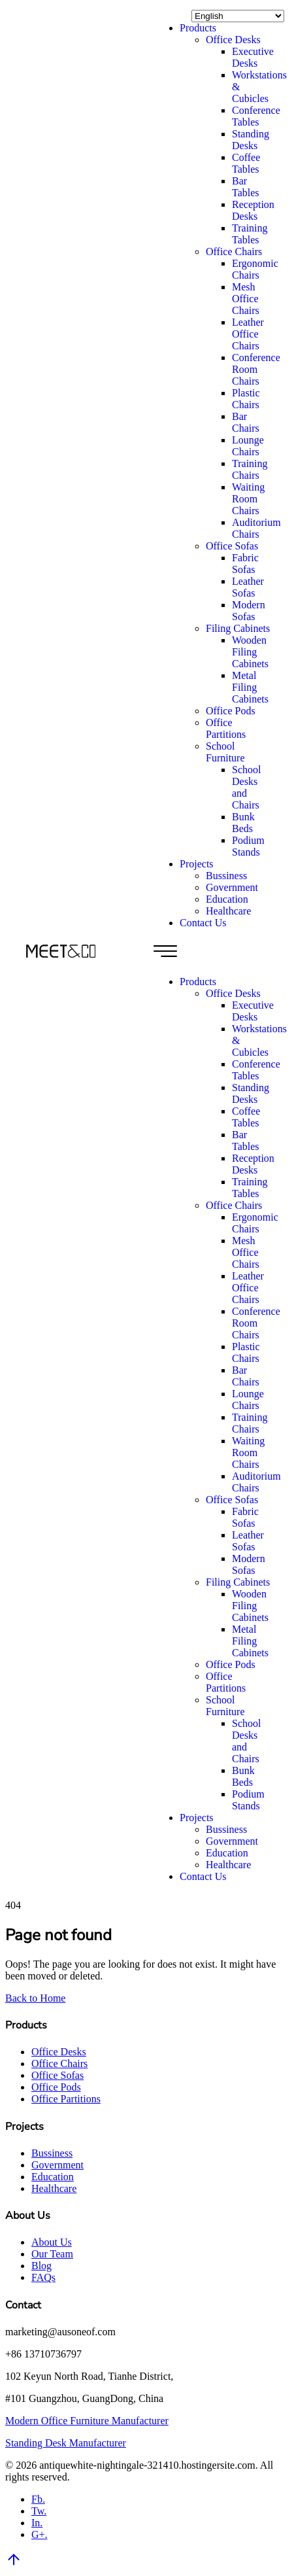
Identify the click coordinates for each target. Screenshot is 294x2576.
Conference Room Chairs (256, 369)
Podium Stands (248, 846)
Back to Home (35, 1998)
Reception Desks (253, 210)
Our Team (52, 2253)
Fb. (38, 2499)
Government (232, 887)
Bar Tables (245, 186)
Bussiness (226, 875)
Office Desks (233, 39)
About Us (51, 2242)
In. (36, 2522)
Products (198, 27)
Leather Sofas (248, 587)
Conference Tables (256, 116)
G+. (39, 2534)
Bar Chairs (245, 422)
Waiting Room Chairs (248, 498)
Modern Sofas (248, 610)
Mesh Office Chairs (245, 298)
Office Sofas (232, 545)
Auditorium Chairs (256, 528)
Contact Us (203, 922)
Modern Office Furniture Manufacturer (87, 2420)
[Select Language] (237, 16)
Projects (197, 863)
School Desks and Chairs (246, 787)
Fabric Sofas (245, 563)
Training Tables (250, 233)
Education (227, 899)
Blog (41, 2265)
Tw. (38, 2510)
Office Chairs (234, 251)
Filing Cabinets (238, 628)
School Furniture (225, 751)
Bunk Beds (243, 822)
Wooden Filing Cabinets (250, 652)
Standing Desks (250, 139)
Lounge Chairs (248, 445)
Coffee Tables (246, 163)
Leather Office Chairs (248, 334)
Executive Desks (253, 57)
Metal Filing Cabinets (250, 687)
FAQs (43, 2277)
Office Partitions (226, 728)
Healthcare (228, 910)
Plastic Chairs (246, 398)
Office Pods (230, 710)
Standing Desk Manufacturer (65, 2442)
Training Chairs (250, 469)
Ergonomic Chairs (255, 269)
